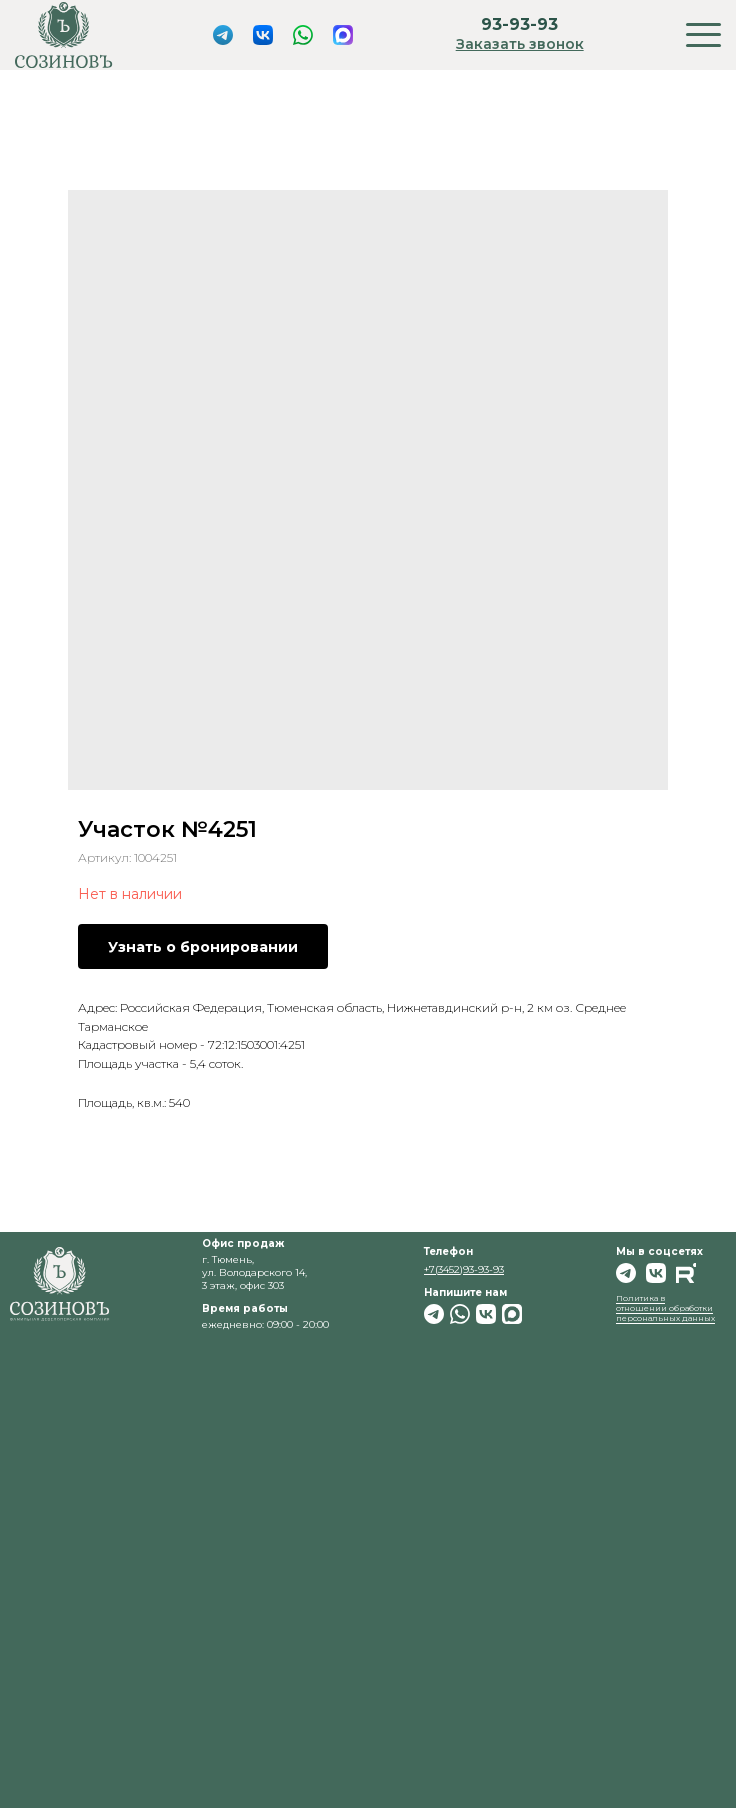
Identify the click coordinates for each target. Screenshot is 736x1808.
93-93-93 (519, 24)
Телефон (448, 1251)
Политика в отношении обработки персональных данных (665, 1308)
